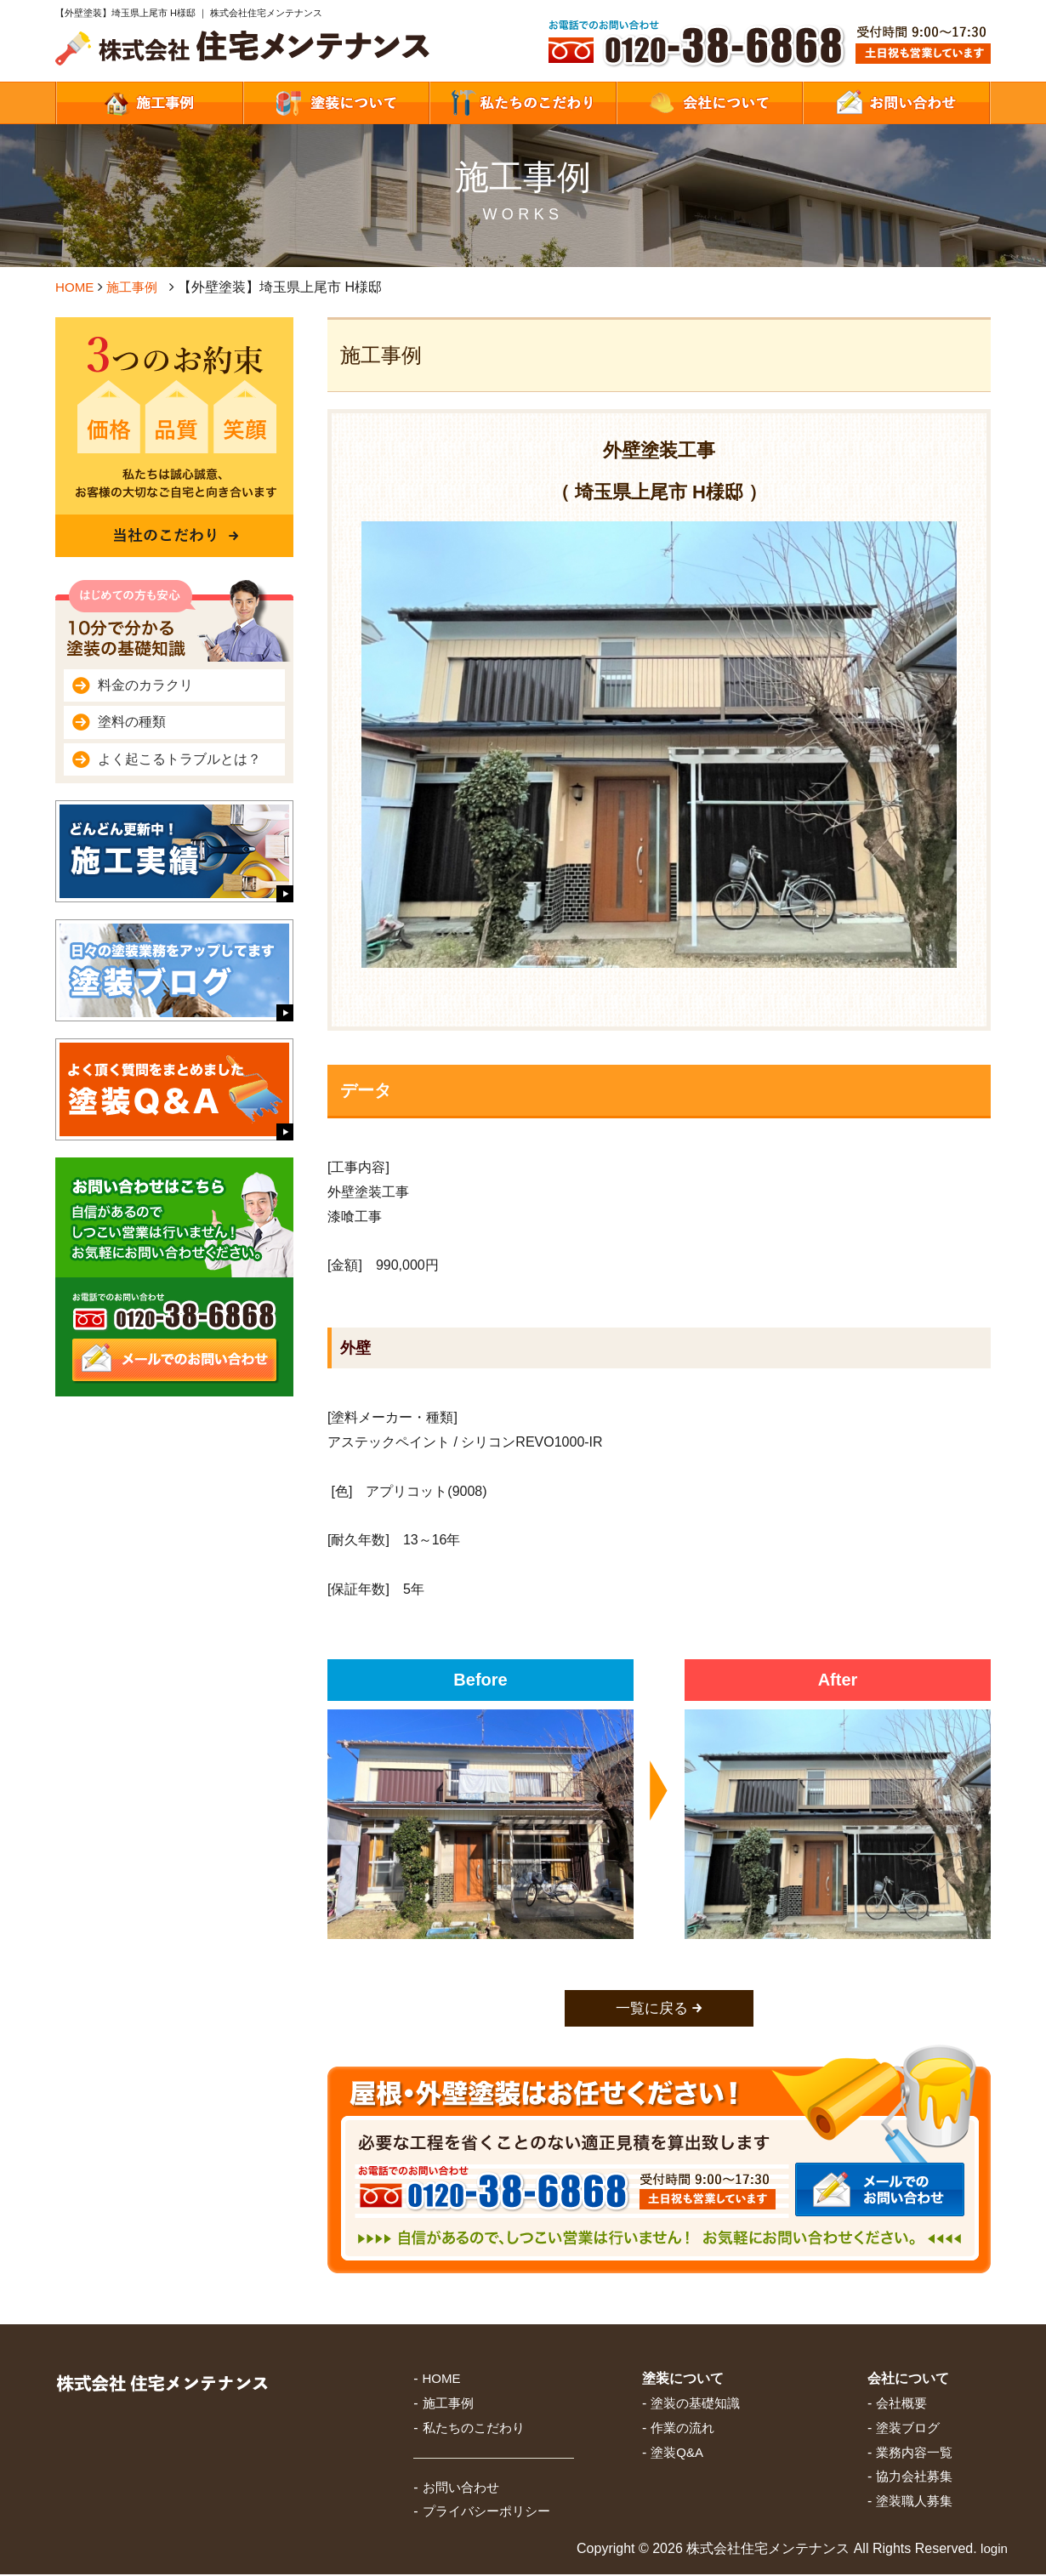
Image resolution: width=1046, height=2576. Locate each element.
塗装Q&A (677, 2453)
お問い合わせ (461, 2488)
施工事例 (136, 287)
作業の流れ (682, 2428)
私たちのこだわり (474, 2428)
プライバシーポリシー (486, 2512)
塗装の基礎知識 (695, 2404)
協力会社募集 (914, 2478)
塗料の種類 (132, 721)
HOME (75, 287)
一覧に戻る (652, 2008)
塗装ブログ (908, 2428)
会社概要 (901, 2404)
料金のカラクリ (145, 685)
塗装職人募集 (914, 2502)
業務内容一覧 (914, 2453)
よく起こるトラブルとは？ (179, 759)
